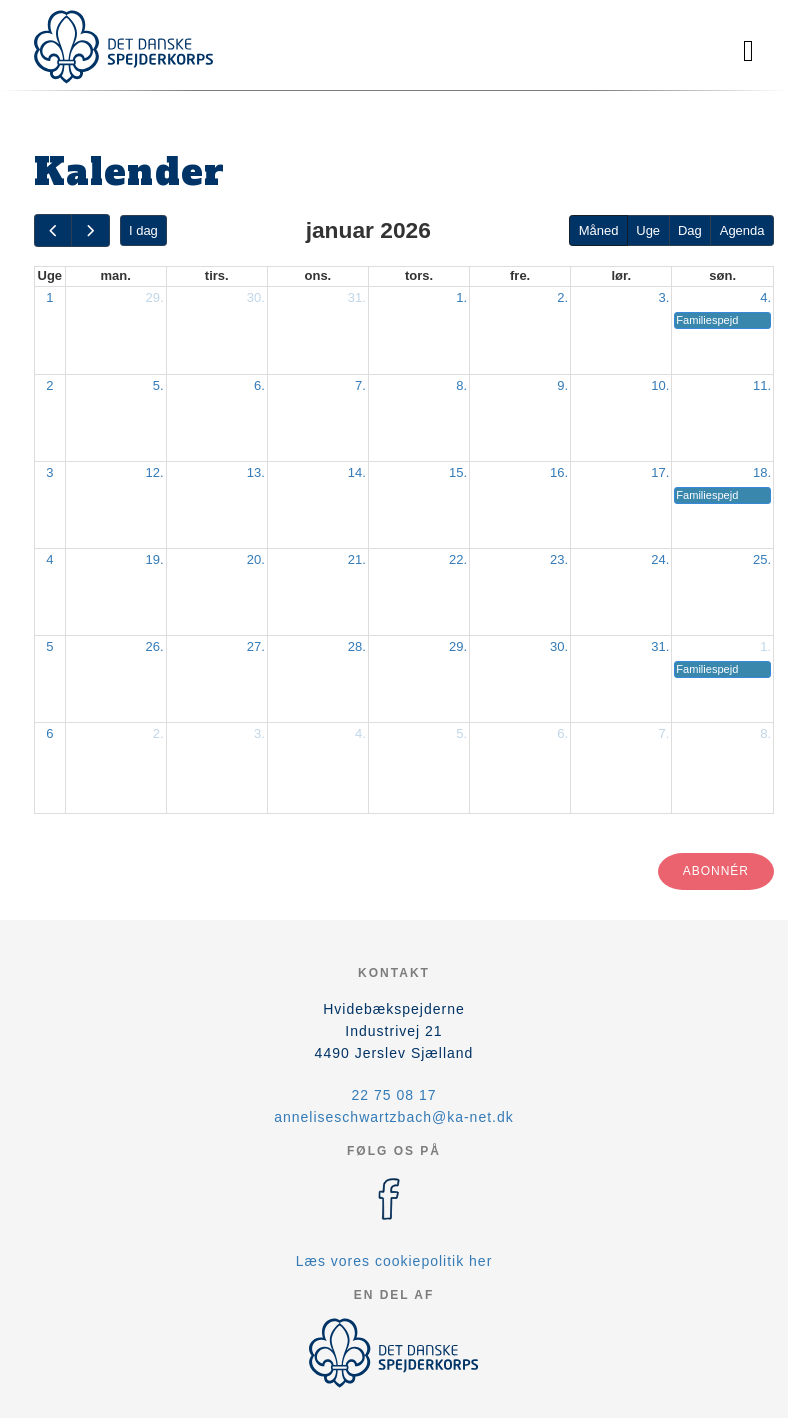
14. (357, 472)
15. (458, 472)
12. (155, 472)
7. (360, 385)
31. (357, 297)
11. (762, 385)
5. (158, 385)
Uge (648, 230)
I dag (143, 230)
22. (458, 559)
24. (660, 559)
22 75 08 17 (394, 1095)
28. (357, 646)
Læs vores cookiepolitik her (394, 1261)
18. (762, 472)
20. (256, 559)
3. (663, 297)
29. (155, 297)
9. (562, 385)
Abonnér (716, 871)
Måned (599, 230)
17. (660, 472)
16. (559, 472)
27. (256, 646)
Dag (690, 230)
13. (256, 472)
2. (562, 297)
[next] (90, 230)
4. (765, 297)
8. (461, 385)
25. (762, 559)
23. (559, 559)
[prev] (53, 230)
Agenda (742, 230)
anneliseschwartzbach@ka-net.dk (394, 1117)
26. (155, 646)
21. (357, 559)
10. (660, 385)
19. (155, 559)
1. (461, 297)
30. (256, 297)
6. (259, 385)
